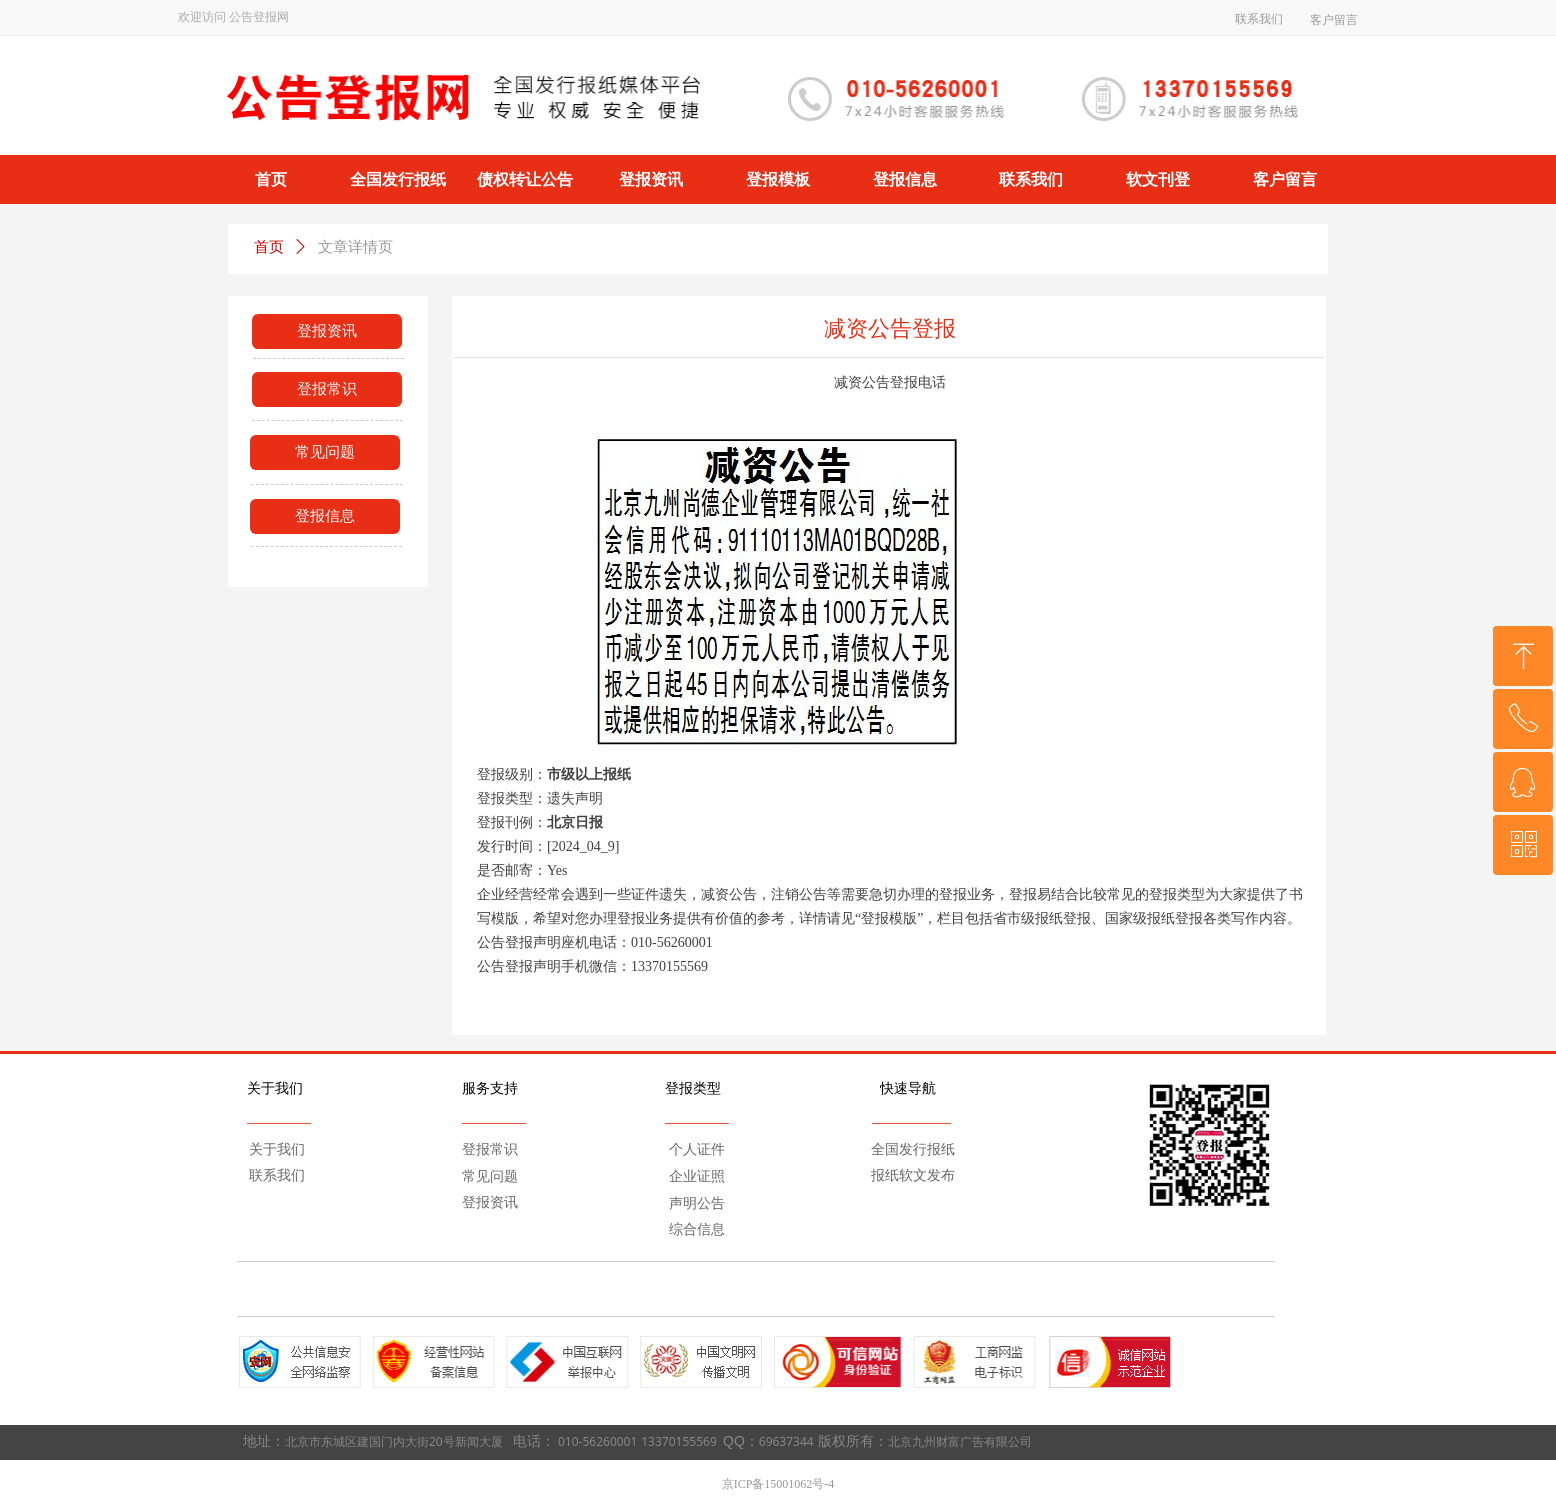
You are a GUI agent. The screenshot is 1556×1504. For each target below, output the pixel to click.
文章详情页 (355, 247)
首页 (269, 247)
